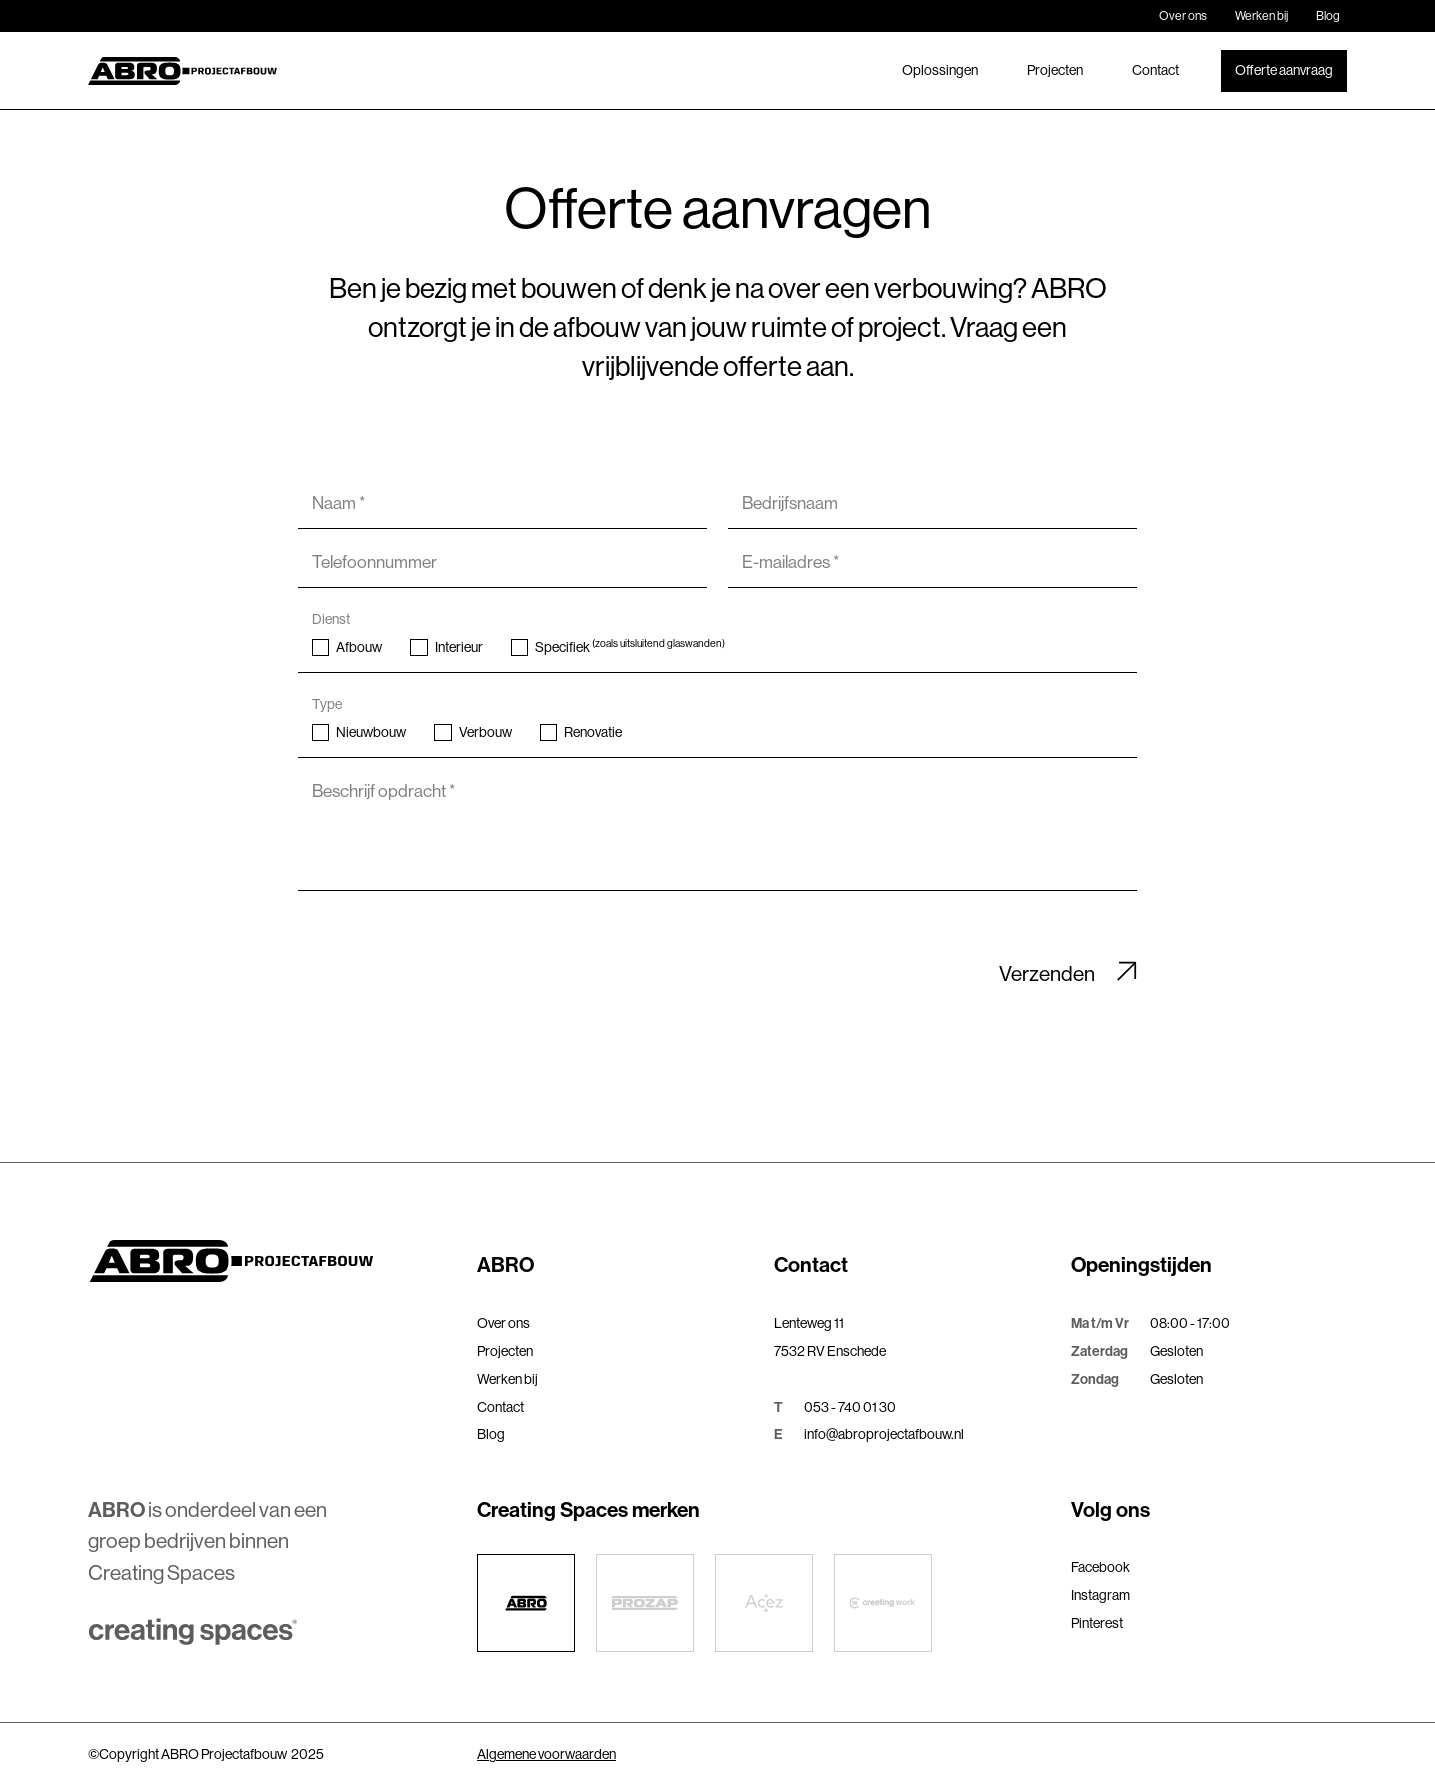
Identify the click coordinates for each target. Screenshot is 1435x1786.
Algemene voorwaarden (546, 1754)
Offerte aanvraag (1284, 70)
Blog (1328, 16)
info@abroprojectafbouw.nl (884, 1434)
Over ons (1183, 16)
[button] (615, 1266)
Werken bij (1261, 16)
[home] (182, 71)
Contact (1155, 70)
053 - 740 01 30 (850, 1407)
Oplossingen (940, 70)
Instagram (1100, 1595)
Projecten (1055, 70)
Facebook (1100, 1567)
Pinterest (1097, 1623)
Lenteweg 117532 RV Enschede (830, 1337)
